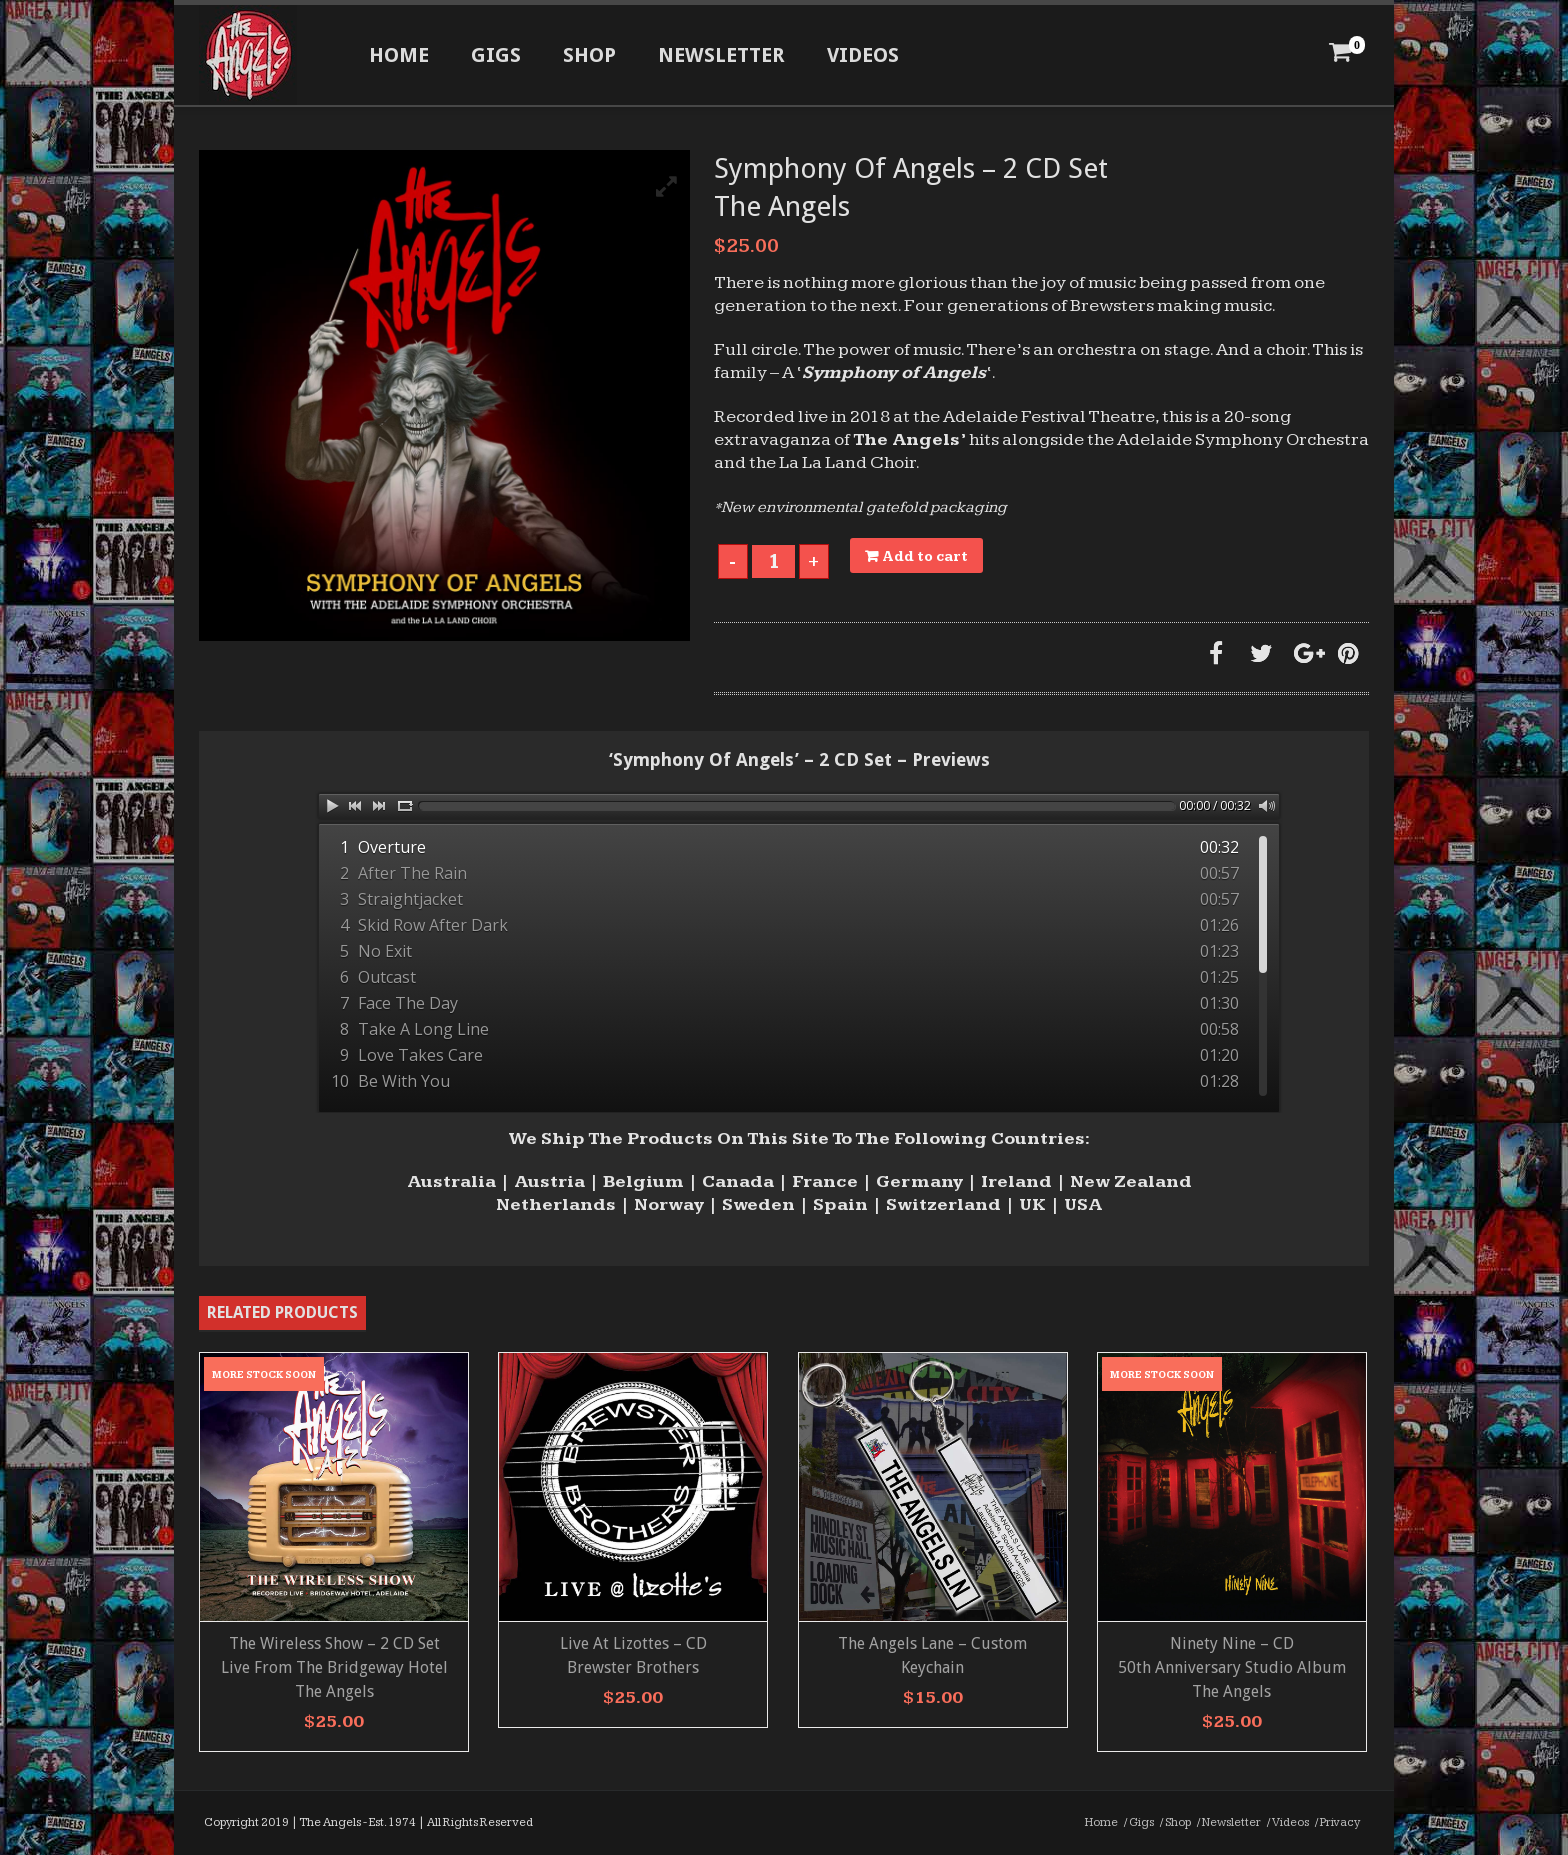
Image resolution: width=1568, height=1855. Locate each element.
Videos (863, 55)
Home (399, 55)
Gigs (496, 55)
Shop (589, 55)
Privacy (1340, 1822)
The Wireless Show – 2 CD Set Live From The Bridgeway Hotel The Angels (334, 1667)
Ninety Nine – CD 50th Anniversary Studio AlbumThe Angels (1232, 1667)
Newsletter (721, 55)
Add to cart (925, 557)
